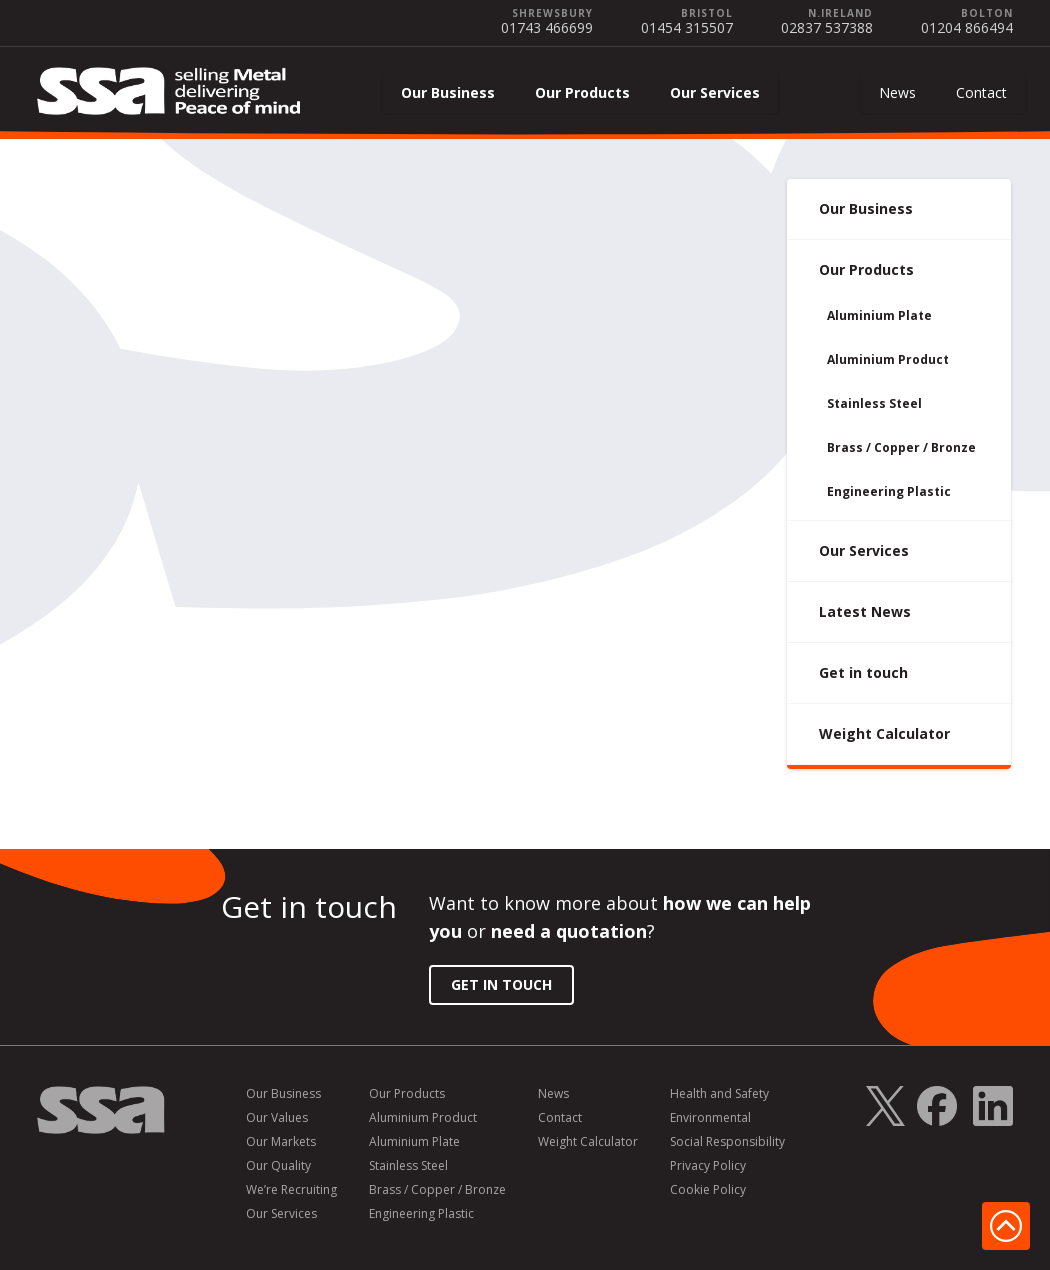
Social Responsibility (727, 1142)
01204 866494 (967, 27)
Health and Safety (719, 1094)
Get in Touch (501, 984)
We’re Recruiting (291, 1190)
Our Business (448, 92)
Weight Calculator (884, 733)
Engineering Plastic (889, 491)
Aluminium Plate (879, 315)
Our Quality (278, 1166)
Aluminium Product (888, 359)
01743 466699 (547, 27)
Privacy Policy (708, 1166)
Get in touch (863, 672)
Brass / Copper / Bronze (901, 447)
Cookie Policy (708, 1190)
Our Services (715, 92)
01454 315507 (687, 27)
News (897, 92)
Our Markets (281, 1142)
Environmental (710, 1118)
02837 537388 (827, 27)
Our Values (277, 1118)
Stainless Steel (874, 403)
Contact (981, 92)
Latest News (865, 611)
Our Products (582, 92)
